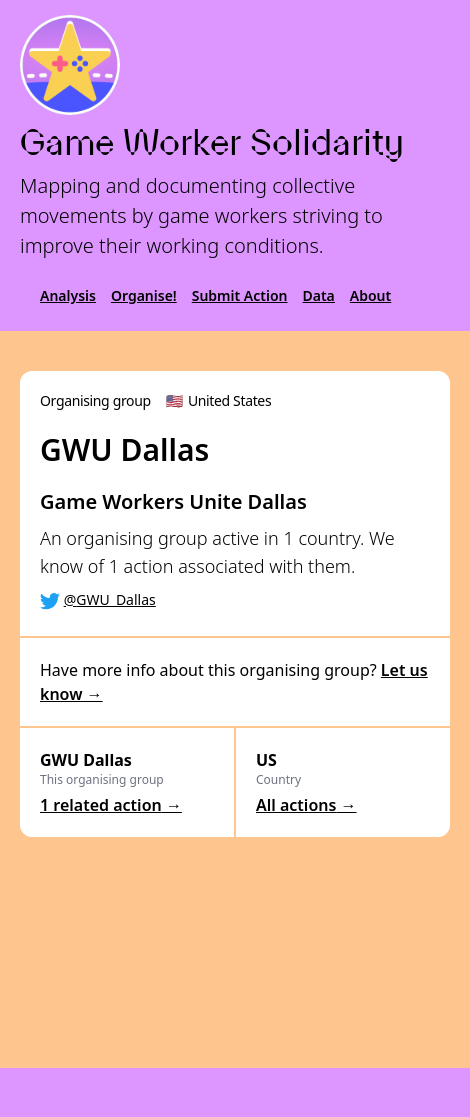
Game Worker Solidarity (212, 142)
